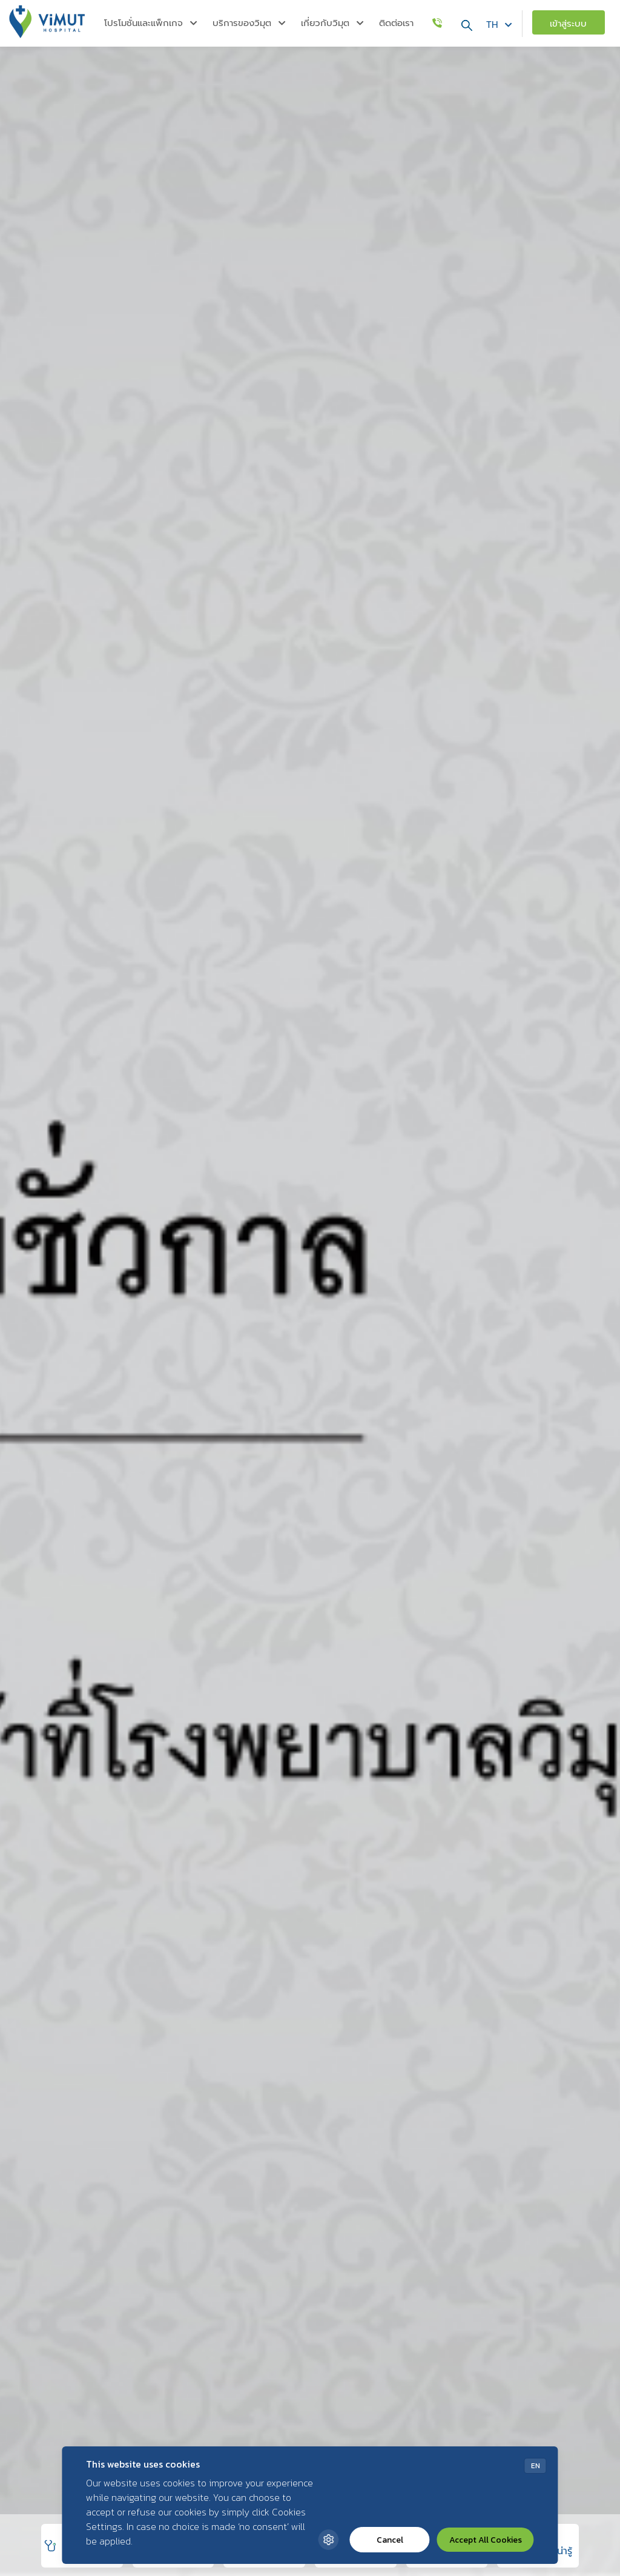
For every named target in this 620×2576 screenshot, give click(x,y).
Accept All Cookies (485, 2540)
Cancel (390, 2540)
